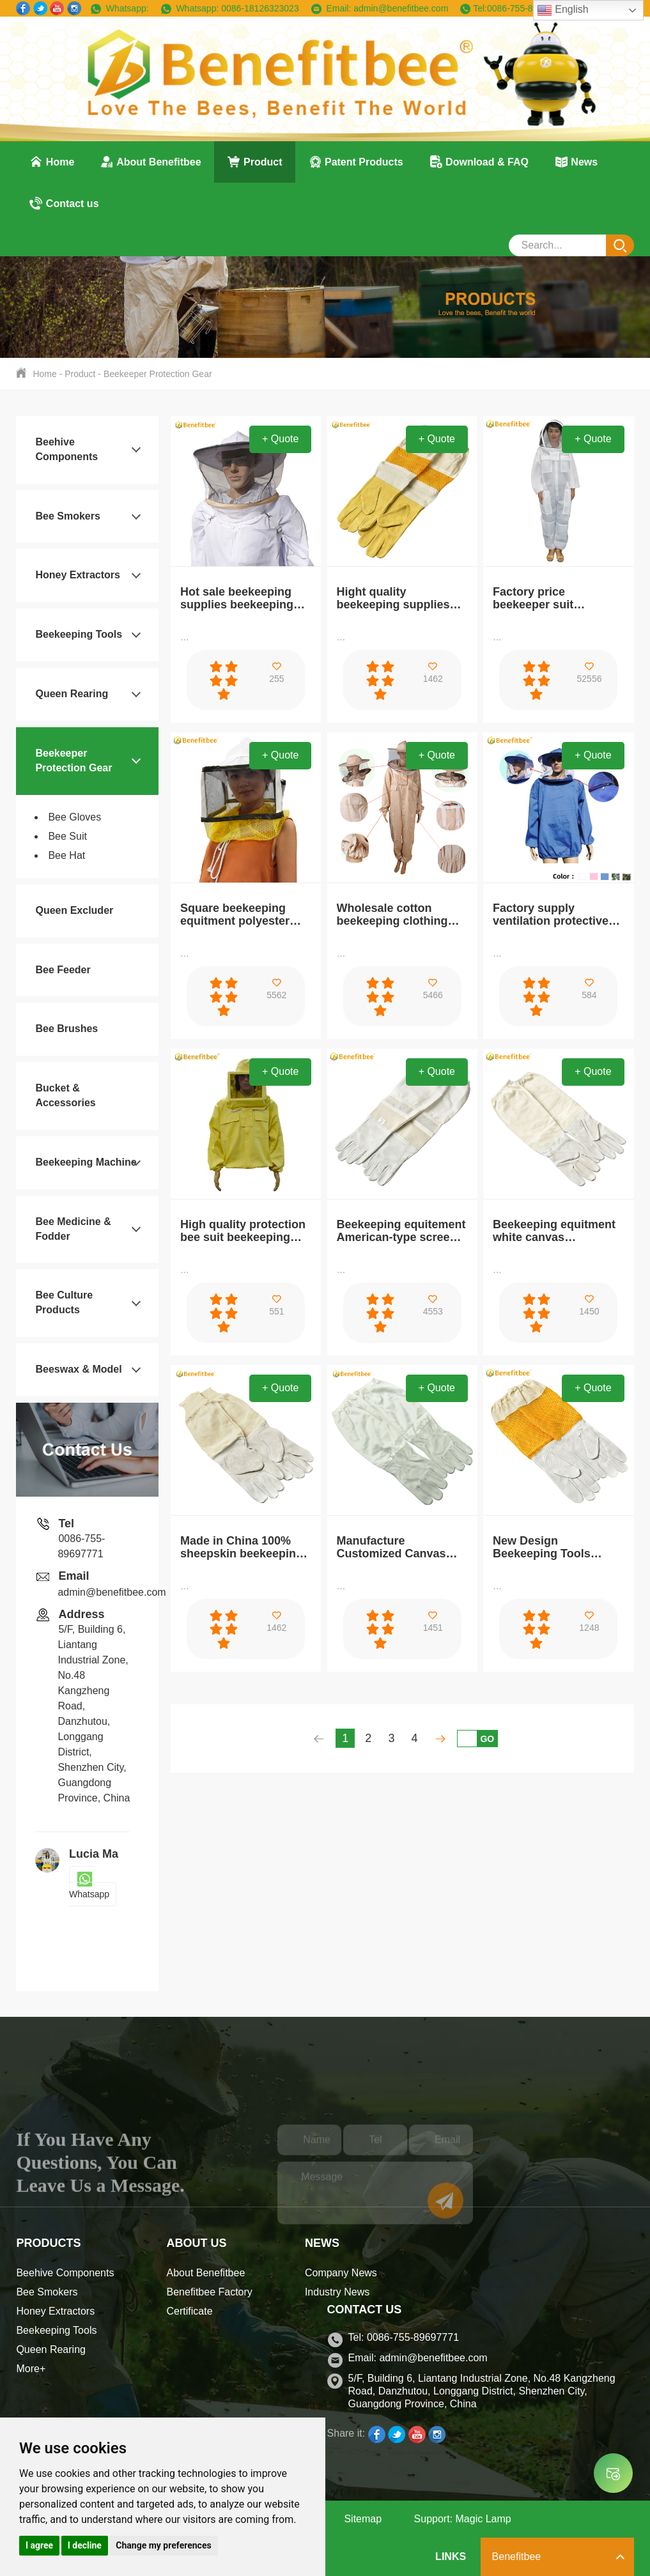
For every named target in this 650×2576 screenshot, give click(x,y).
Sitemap (363, 2518)
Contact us (63, 203)
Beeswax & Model (78, 1369)
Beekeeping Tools (78, 634)
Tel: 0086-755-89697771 (403, 2337)
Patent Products (355, 161)
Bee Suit (67, 836)
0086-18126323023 (258, 8)
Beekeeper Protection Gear (158, 374)
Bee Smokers (67, 516)
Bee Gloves (74, 817)
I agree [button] (39, 2545)
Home (51, 161)
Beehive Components (65, 2272)
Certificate (190, 2311)
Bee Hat (66, 855)
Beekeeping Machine (85, 1162)
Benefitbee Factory (209, 2292)
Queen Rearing (71, 693)
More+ (30, 2368)
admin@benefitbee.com (399, 8)
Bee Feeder (62, 969)
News (576, 161)
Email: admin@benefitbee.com (418, 2357)
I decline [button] (85, 2545)
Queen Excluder (74, 910)
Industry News (337, 2292)
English (563, 10)
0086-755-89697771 (527, 8)
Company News (341, 2272)
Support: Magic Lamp (462, 2518)
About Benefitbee (150, 161)
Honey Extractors (77, 574)
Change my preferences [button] (163, 2545)
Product (254, 161)
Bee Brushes (66, 1028)
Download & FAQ (479, 161)
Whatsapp (89, 1886)
